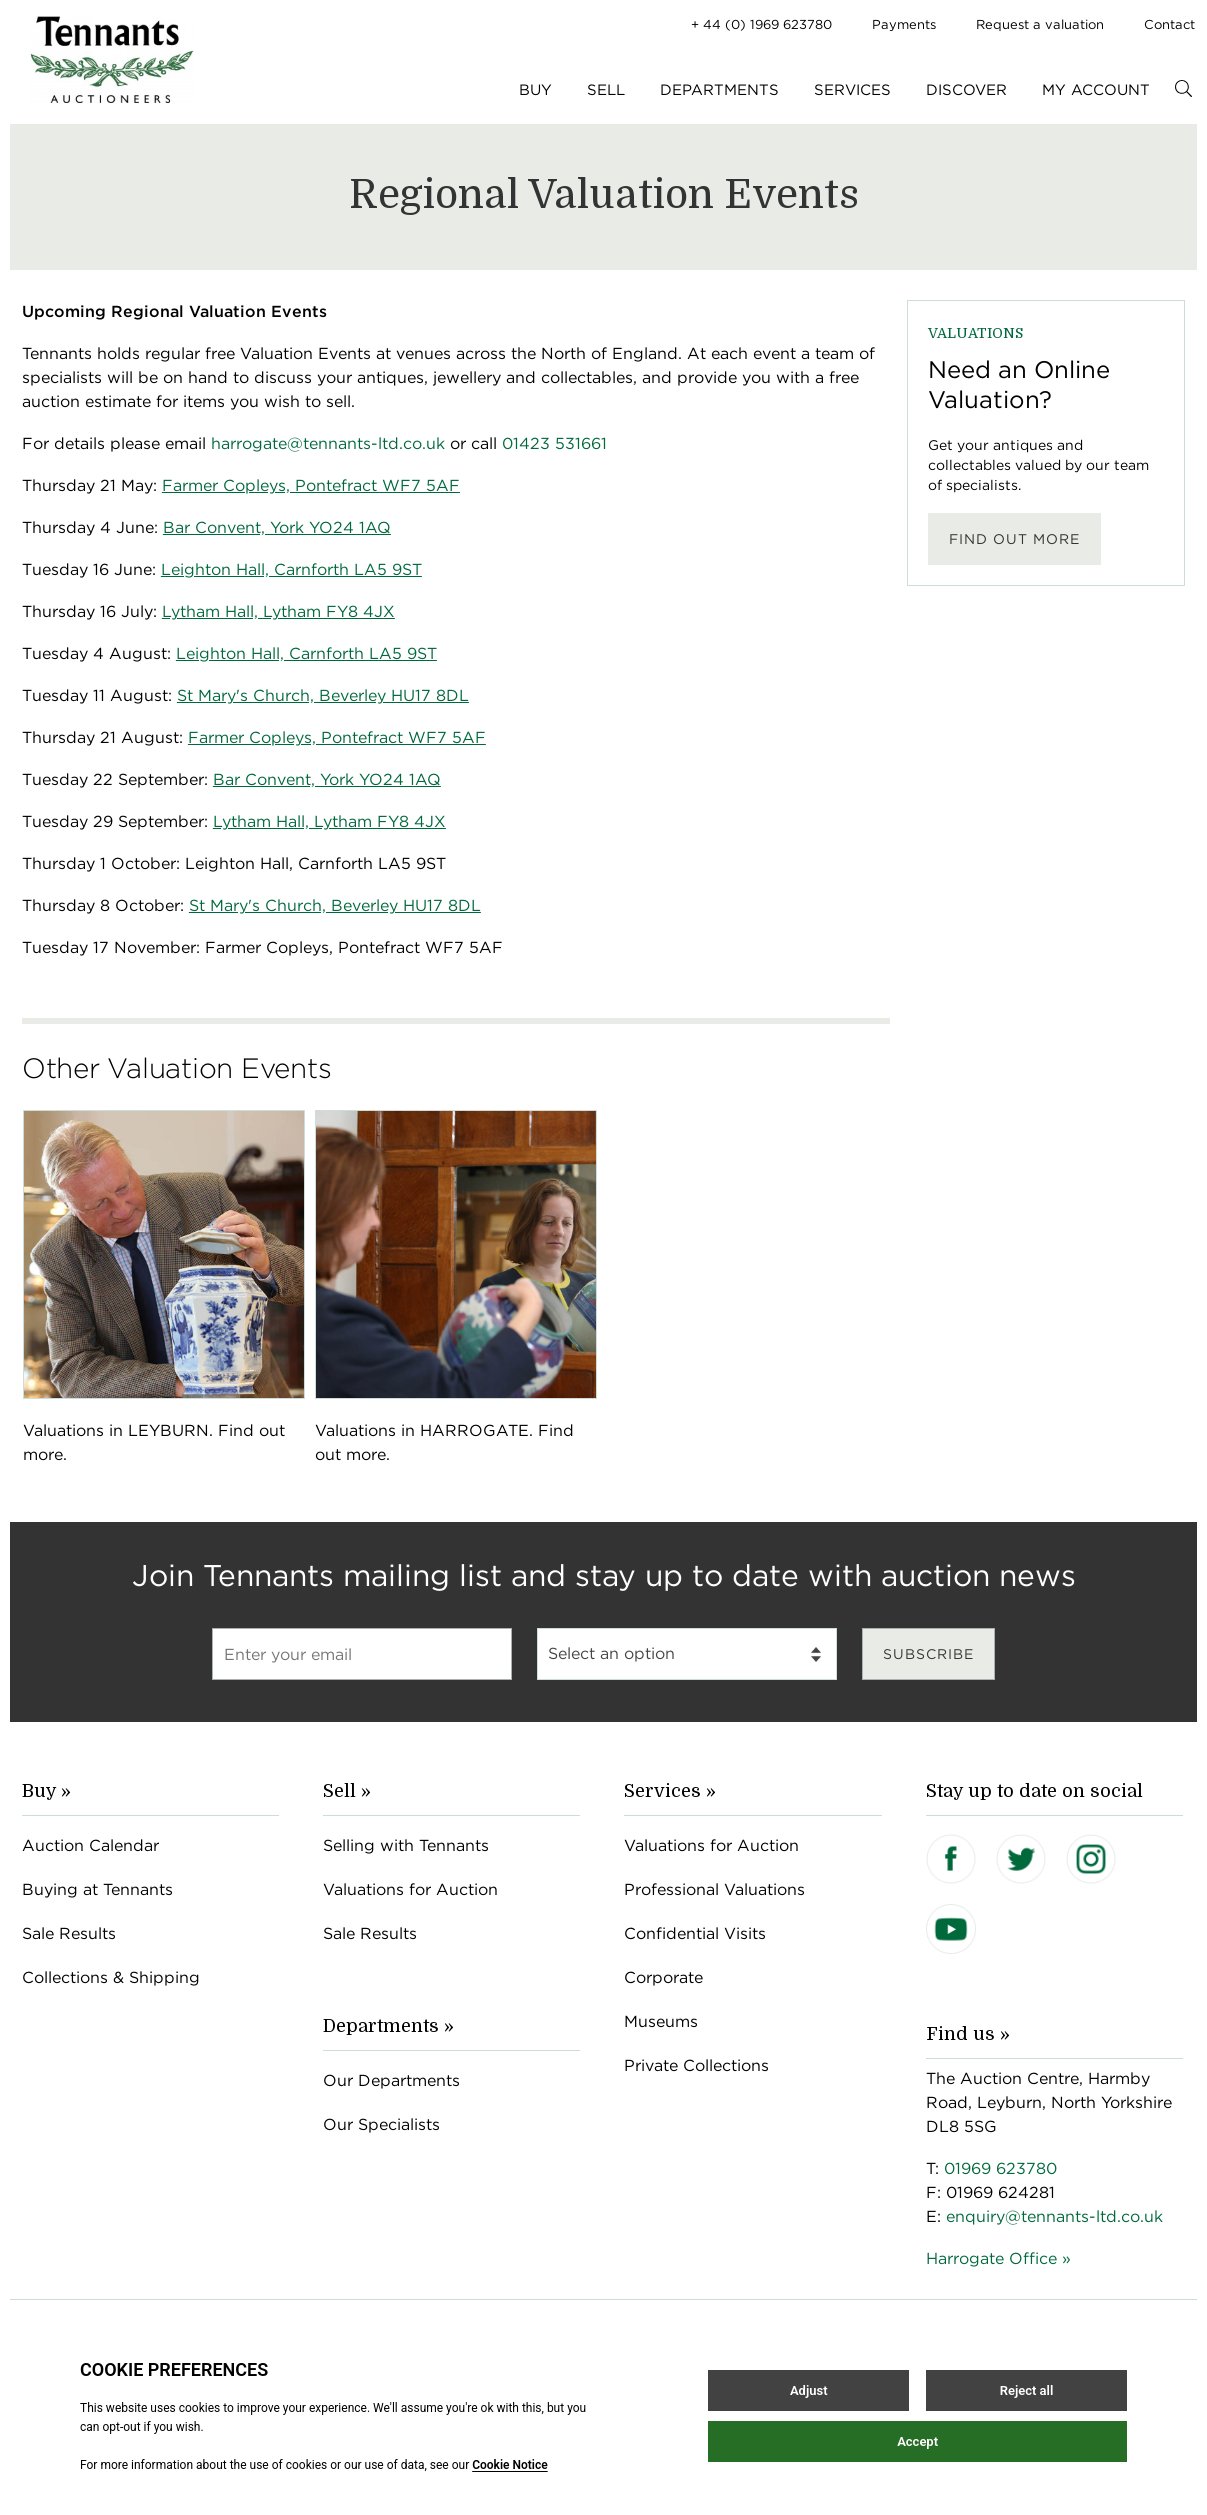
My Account (1096, 90)
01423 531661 (554, 443)
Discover (966, 90)
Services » (670, 1791)
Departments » (388, 2026)
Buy (535, 90)
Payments (904, 24)
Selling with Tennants (406, 1845)
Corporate (663, 1977)
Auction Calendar (90, 1845)
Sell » (347, 1791)
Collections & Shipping (111, 1977)
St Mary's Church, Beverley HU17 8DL (335, 905)
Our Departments (391, 2080)
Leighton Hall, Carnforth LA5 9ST (306, 653)
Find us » (968, 2034)
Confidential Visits (695, 1933)
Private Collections (696, 2065)
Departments (719, 90)
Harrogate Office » (998, 2258)
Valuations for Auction (410, 1889)
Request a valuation (1040, 24)
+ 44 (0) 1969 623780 (761, 24)
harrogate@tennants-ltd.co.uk (328, 443)
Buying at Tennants (97, 1889)
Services (852, 90)
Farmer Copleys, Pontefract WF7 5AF (337, 737)
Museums (661, 2021)
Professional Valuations (714, 1889)
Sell (606, 90)
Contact (1169, 24)
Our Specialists (381, 2124)
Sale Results (69, 1933)
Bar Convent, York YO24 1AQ (327, 779)
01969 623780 (1000, 2168)
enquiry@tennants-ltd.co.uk (1054, 2216)
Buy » (46, 1791)
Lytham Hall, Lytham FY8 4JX (329, 821)
